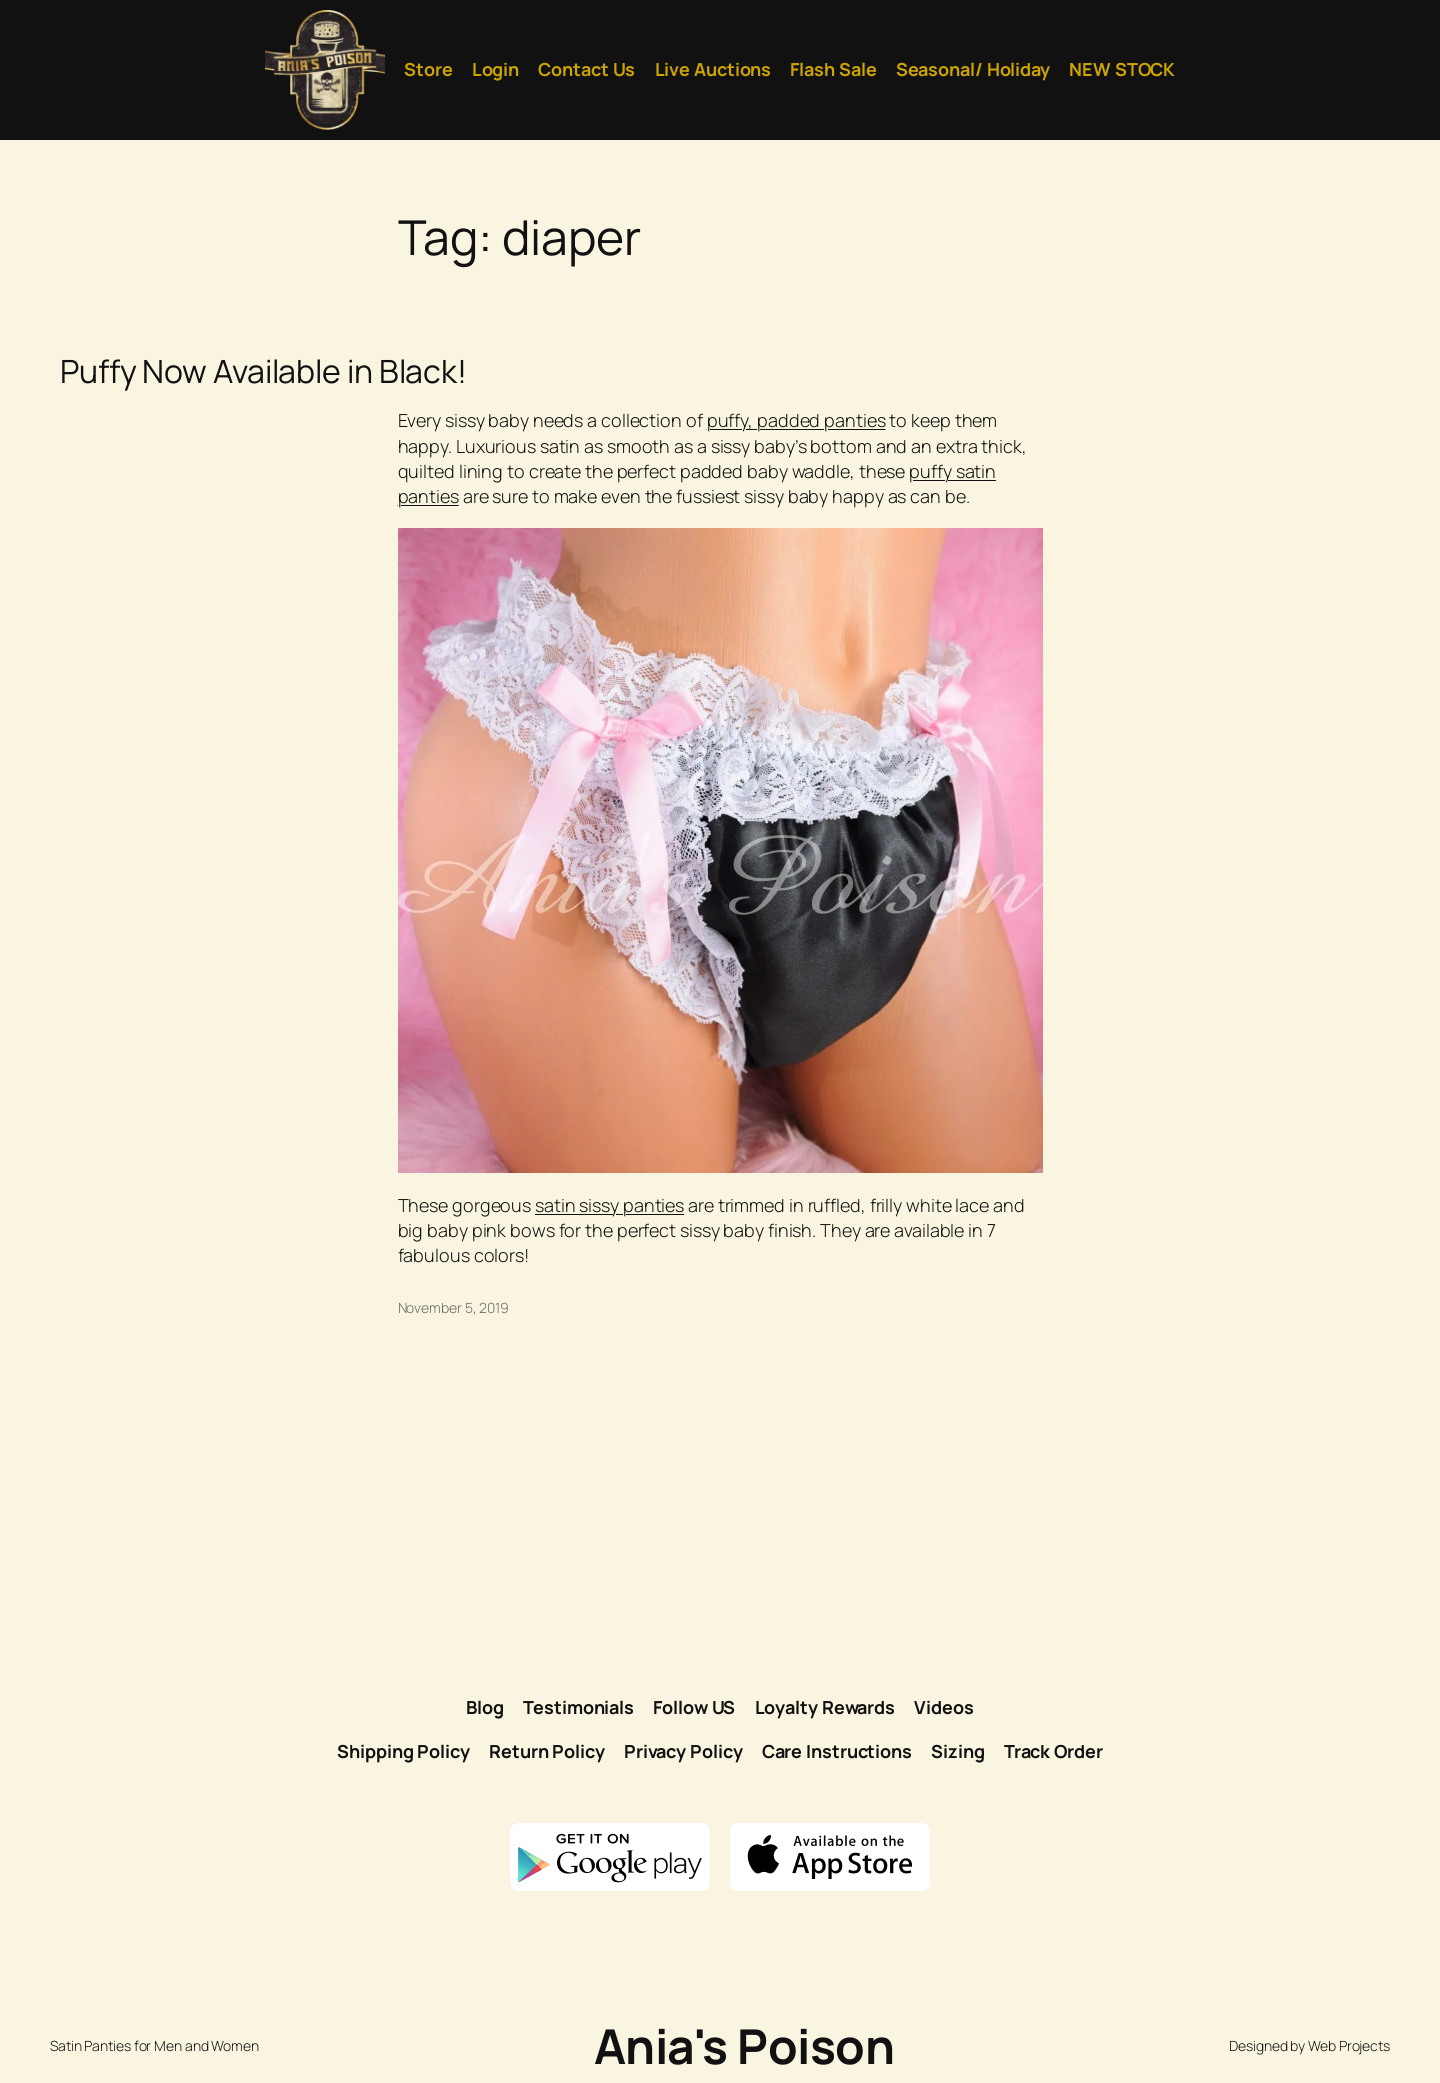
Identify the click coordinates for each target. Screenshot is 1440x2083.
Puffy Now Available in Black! (263, 371)
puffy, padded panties (796, 420)
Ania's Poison (744, 2045)
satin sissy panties (609, 1205)
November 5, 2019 (453, 1307)
